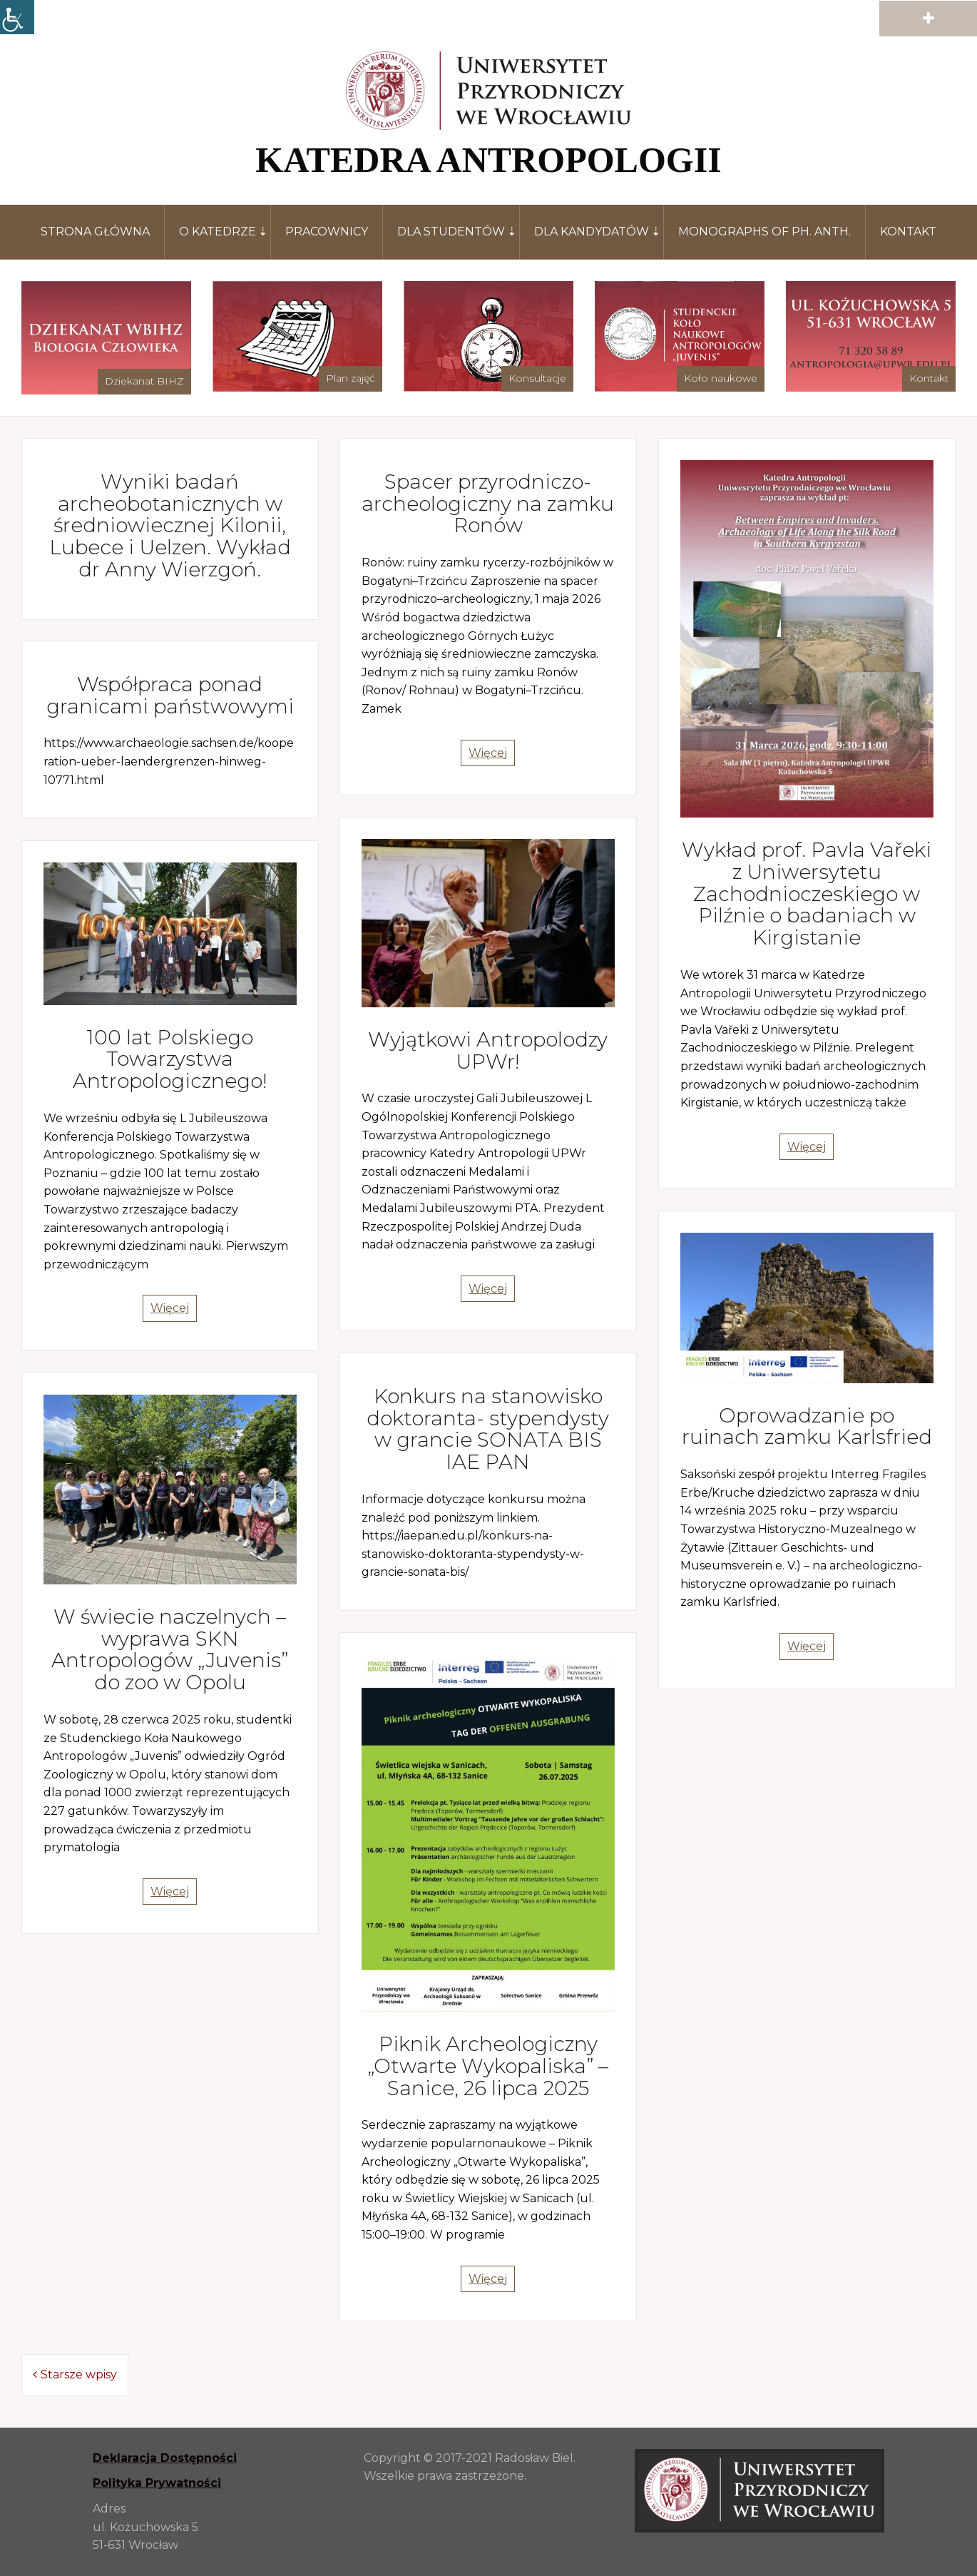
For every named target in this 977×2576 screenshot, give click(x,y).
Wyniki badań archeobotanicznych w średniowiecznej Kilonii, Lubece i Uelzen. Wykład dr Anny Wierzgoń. (170, 525)
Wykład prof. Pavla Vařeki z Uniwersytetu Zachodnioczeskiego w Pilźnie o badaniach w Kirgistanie (806, 894)
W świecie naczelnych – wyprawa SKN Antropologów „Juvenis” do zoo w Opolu (169, 1649)
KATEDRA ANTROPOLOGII (488, 160)
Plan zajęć (350, 378)
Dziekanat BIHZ (144, 381)
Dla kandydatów (591, 231)
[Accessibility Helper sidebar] (17, 17)
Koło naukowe (720, 378)
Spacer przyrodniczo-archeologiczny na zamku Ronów (488, 503)
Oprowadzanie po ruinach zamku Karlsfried (807, 1426)
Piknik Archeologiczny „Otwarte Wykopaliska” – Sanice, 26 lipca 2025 (487, 2066)
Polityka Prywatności (157, 2483)
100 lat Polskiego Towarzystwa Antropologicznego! (170, 1059)
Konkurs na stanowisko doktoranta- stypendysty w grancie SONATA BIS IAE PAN (488, 1429)
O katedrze (217, 231)
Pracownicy (326, 231)
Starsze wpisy (79, 2374)
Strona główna (95, 231)
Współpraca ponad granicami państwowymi (170, 695)
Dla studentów (451, 231)
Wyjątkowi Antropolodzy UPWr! (488, 1050)
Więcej (488, 753)
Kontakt (908, 231)
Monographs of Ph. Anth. (764, 231)
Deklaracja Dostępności (165, 2458)
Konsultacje (537, 378)
